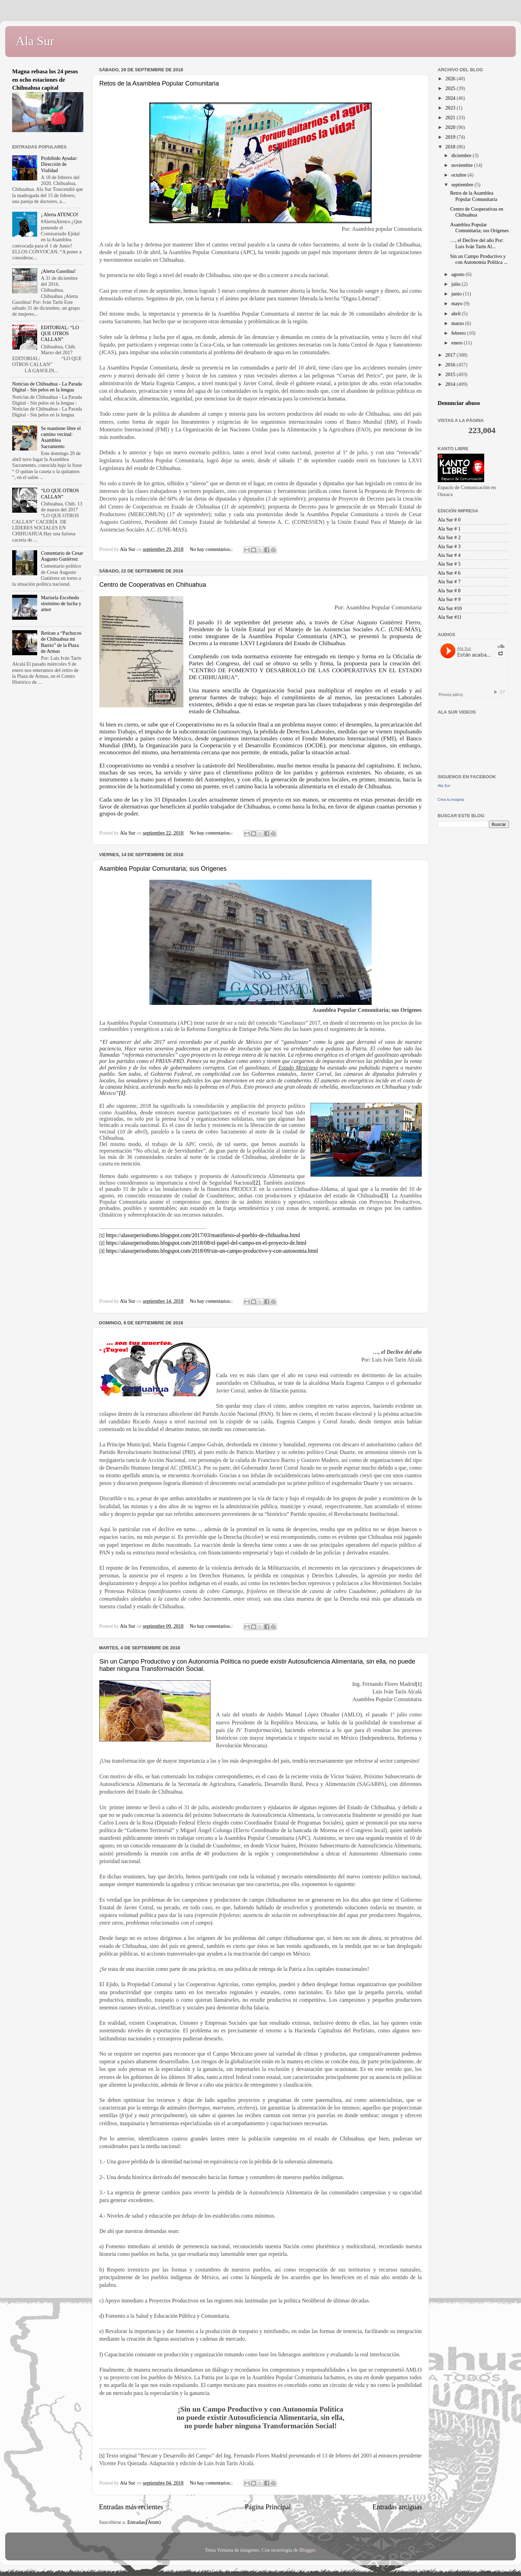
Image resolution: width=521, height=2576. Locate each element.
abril (457, 313)
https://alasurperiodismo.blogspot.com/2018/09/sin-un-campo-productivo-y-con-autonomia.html (212, 1251)
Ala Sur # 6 (449, 573)
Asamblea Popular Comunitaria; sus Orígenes (162, 868)
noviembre (463, 165)
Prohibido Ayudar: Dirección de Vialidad (59, 164)
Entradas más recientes (131, 2507)
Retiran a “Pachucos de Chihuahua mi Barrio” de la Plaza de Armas (61, 642)
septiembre (463, 184)
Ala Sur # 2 (449, 537)
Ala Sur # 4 (449, 555)
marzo (458, 323)
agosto (459, 274)
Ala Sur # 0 (449, 519)
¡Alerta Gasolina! (58, 271)
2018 (450, 146)
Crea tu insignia (451, 799)
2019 (450, 137)
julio (457, 284)
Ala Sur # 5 (449, 564)
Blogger (307, 2550)
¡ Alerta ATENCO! (59, 214)
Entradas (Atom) (144, 2522)
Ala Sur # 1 (449, 528)
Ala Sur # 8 (449, 590)
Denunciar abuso (459, 403)
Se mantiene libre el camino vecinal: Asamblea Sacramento (61, 437)
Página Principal (268, 2507)
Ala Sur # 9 (449, 599)
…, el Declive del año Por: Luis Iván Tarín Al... (476, 243)
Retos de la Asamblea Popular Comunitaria (159, 83)
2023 (450, 108)
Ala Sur (35, 41)
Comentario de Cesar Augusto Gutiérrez (62, 556)
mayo (458, 303)
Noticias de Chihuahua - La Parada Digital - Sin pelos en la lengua (47, 386)
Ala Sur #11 (450, 617)
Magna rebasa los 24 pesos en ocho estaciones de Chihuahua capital (45, 79)
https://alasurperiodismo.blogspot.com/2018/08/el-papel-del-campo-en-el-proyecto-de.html (206, 1243)
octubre (460, 175)
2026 (450, 78)
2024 (450, 98)
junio (457, 293)
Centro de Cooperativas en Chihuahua (152, 584)
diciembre (462, 155)
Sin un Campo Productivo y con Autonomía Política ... (478, 259)
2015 (450, 374)
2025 (450, 88)
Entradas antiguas (397, 2507)
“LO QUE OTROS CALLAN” (60, 493)
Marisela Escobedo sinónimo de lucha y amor (61, 603)
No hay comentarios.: (212, 549)
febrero (459, 333)
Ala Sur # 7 (449, 581)
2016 (450, 364)
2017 (450, 355)
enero (458, 343)
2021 (450, 117)
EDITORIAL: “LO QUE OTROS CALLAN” (60, 333)
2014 (450, 384)
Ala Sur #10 (450, 608)
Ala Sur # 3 (449, 546)
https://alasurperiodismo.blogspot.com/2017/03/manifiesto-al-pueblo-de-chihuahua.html (203, 1235)
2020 (450, 127)
